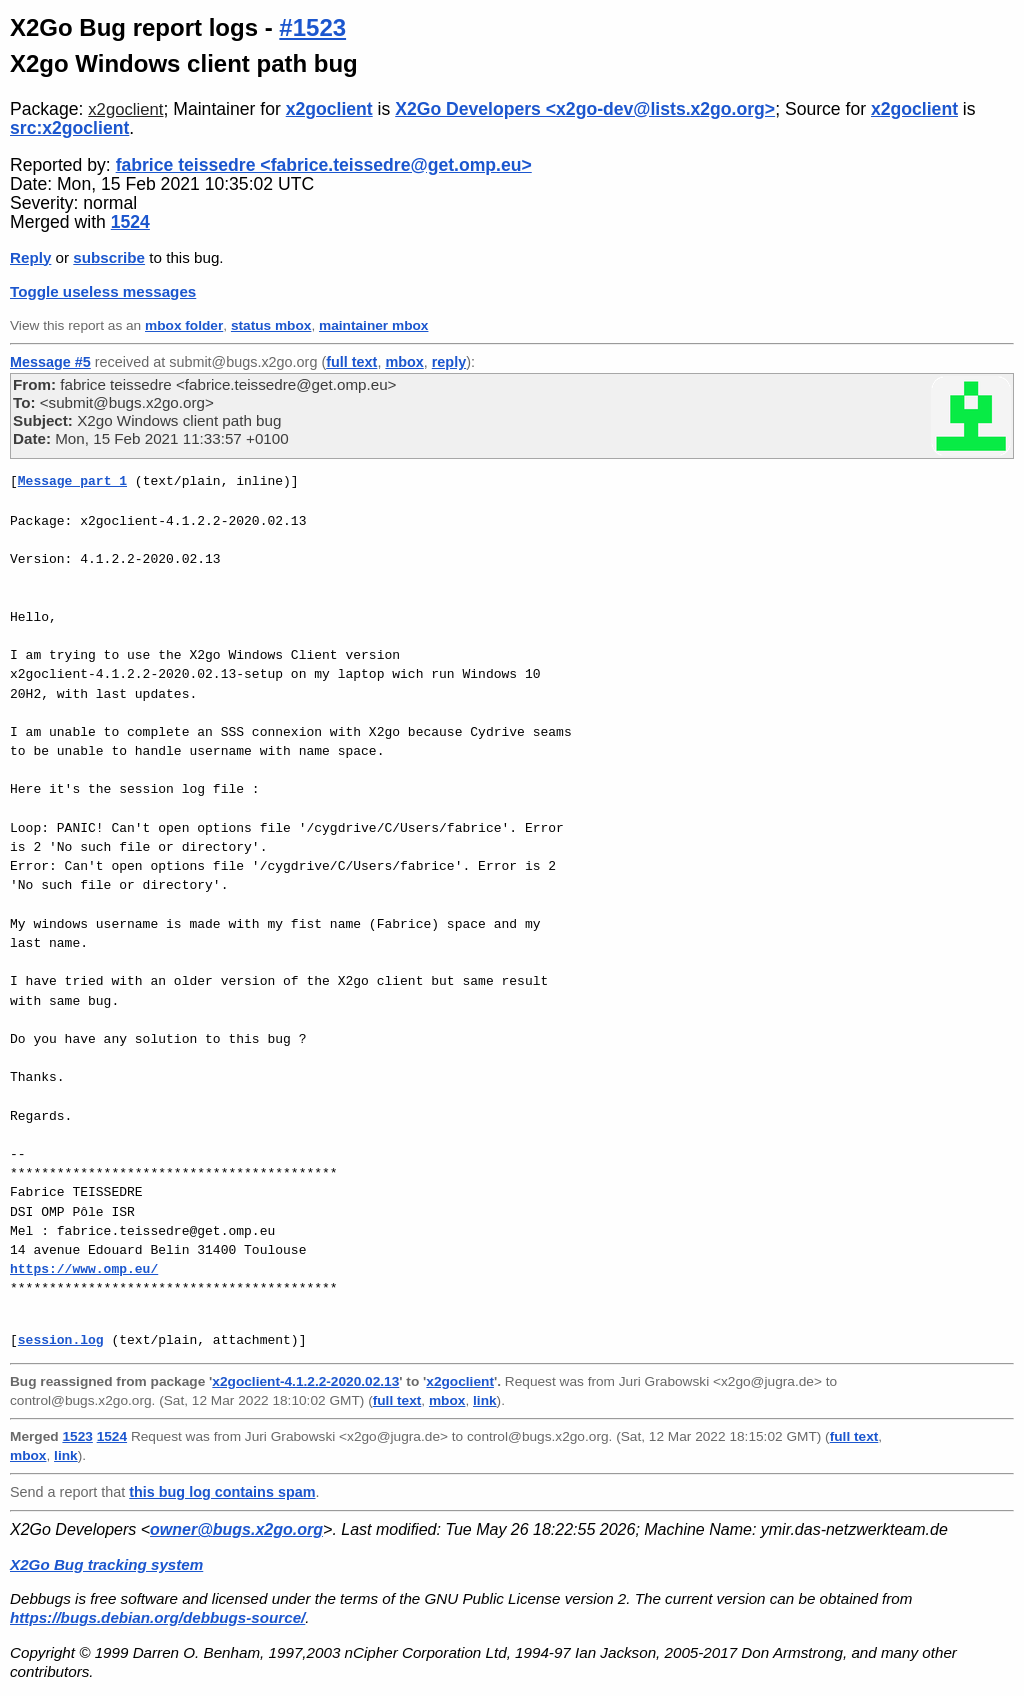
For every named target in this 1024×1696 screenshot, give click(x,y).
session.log (61, 1340)
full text (351, 362)
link (485, 1400)
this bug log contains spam (222, 1492)
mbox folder (184, 325)
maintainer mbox (373, 325)
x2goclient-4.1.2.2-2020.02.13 (305, 1381)
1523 (77, 1436)
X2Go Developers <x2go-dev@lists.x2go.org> (585, 109)
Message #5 (50, 362)
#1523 (312, 27)
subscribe (109, 257)
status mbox (271, 325)
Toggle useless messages (103, 291)
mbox (404, 362)
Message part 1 (72, 481)
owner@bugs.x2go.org (236, 1529)
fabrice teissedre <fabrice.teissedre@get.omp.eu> (324, 165)
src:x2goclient (69, 128)
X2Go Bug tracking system (106, 1564)
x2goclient (125, 109)
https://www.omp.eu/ (84, 1269)
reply (449, 362)
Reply (30, 257)
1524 (130, 222)
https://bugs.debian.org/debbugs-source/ (157, 1617)
